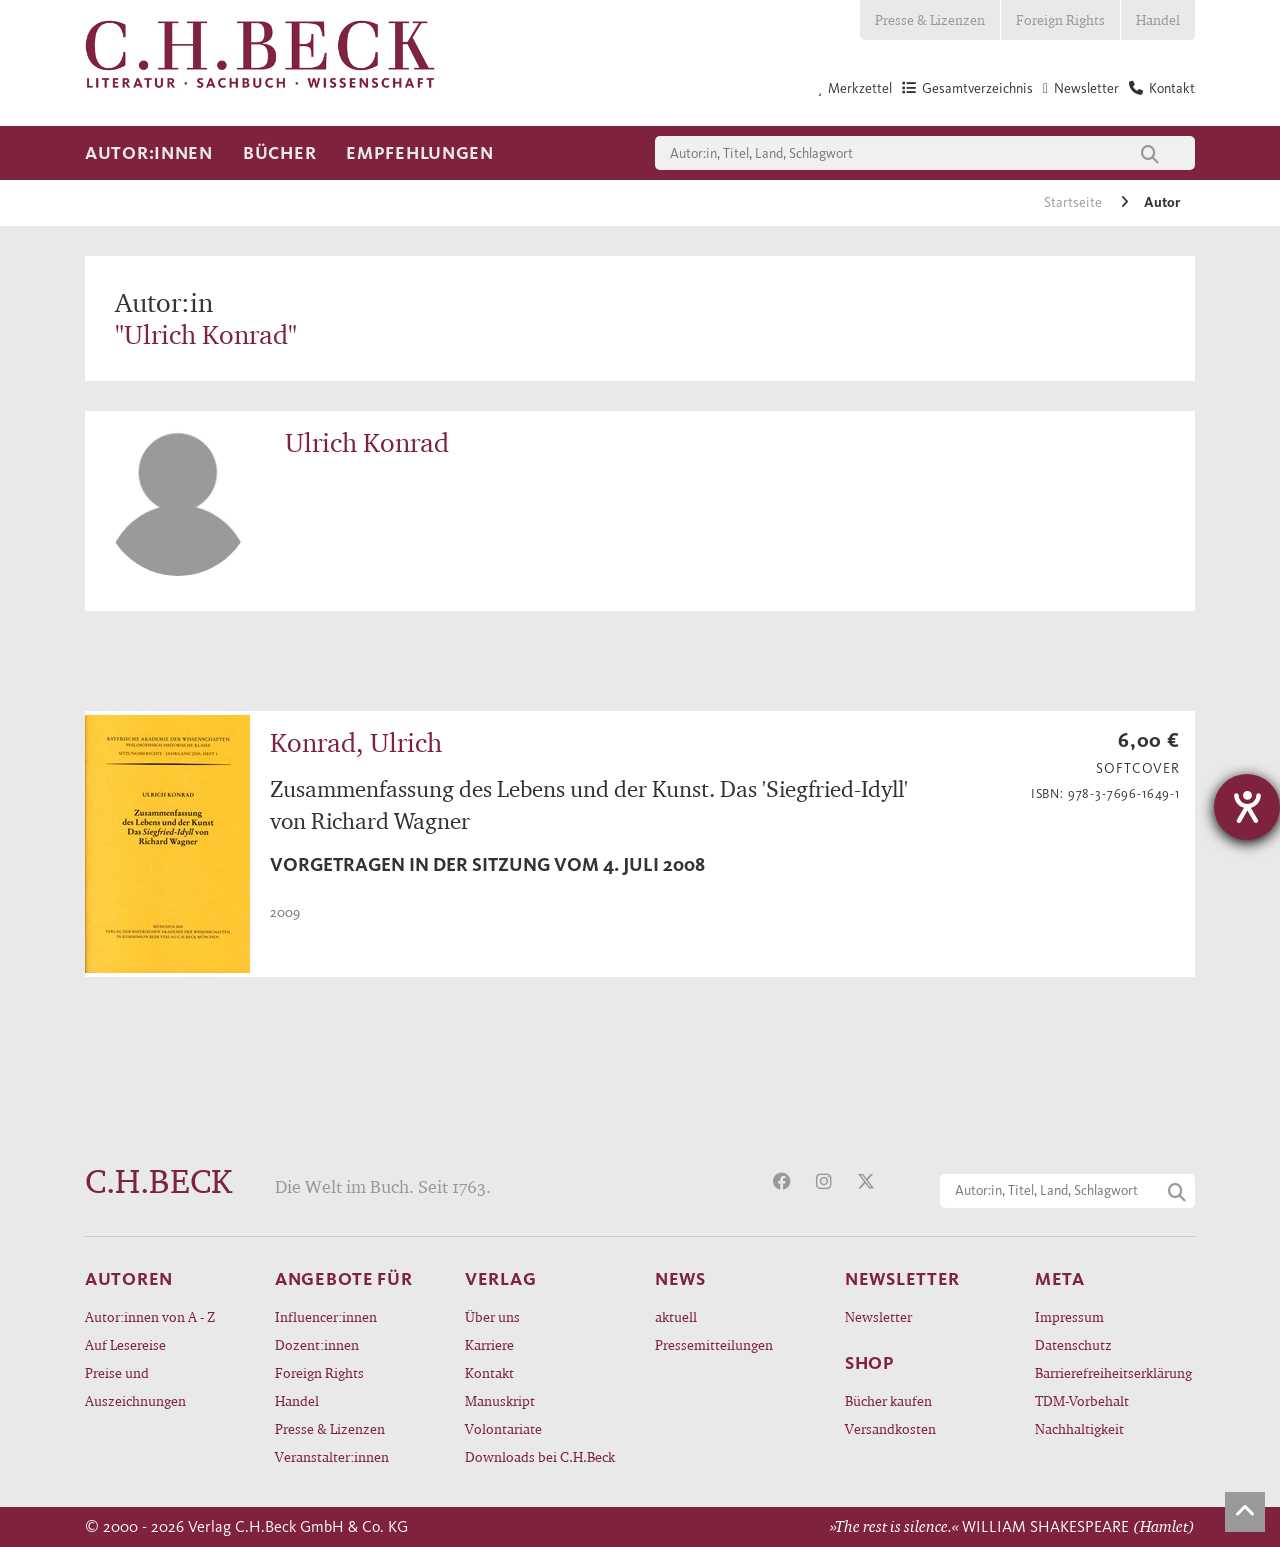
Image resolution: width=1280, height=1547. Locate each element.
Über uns (492, 1316)
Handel (1158, 19)
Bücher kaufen (888, 1400)
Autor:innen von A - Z (150, 1316)
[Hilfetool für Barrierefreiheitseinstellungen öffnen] (1247, 807)
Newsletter (878, 1316)
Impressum (1069, 1316)
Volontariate (503, 1428)
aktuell (676, 1316)
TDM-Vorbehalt (1082, 1400)
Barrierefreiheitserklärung (1113, 1372)
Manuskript (500, 1400)
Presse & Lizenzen (930, 19)
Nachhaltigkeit (1079, 1428)
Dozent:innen (317, 1344)
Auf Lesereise (125, 1344)
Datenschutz (1073, 1344)
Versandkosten (890, 1428)
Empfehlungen (420, 153)
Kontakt (489, 1372)
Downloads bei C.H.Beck (540, 1456)
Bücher (279, 153)
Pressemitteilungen (714, 1344)
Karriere (489, 1344)
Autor (1162, 202)
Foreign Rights (1060, 19)
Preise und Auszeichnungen (135, 1386)
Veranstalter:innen (332, 1456)
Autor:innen (149, 153)
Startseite (1074, 202)
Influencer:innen (326, 1316)
